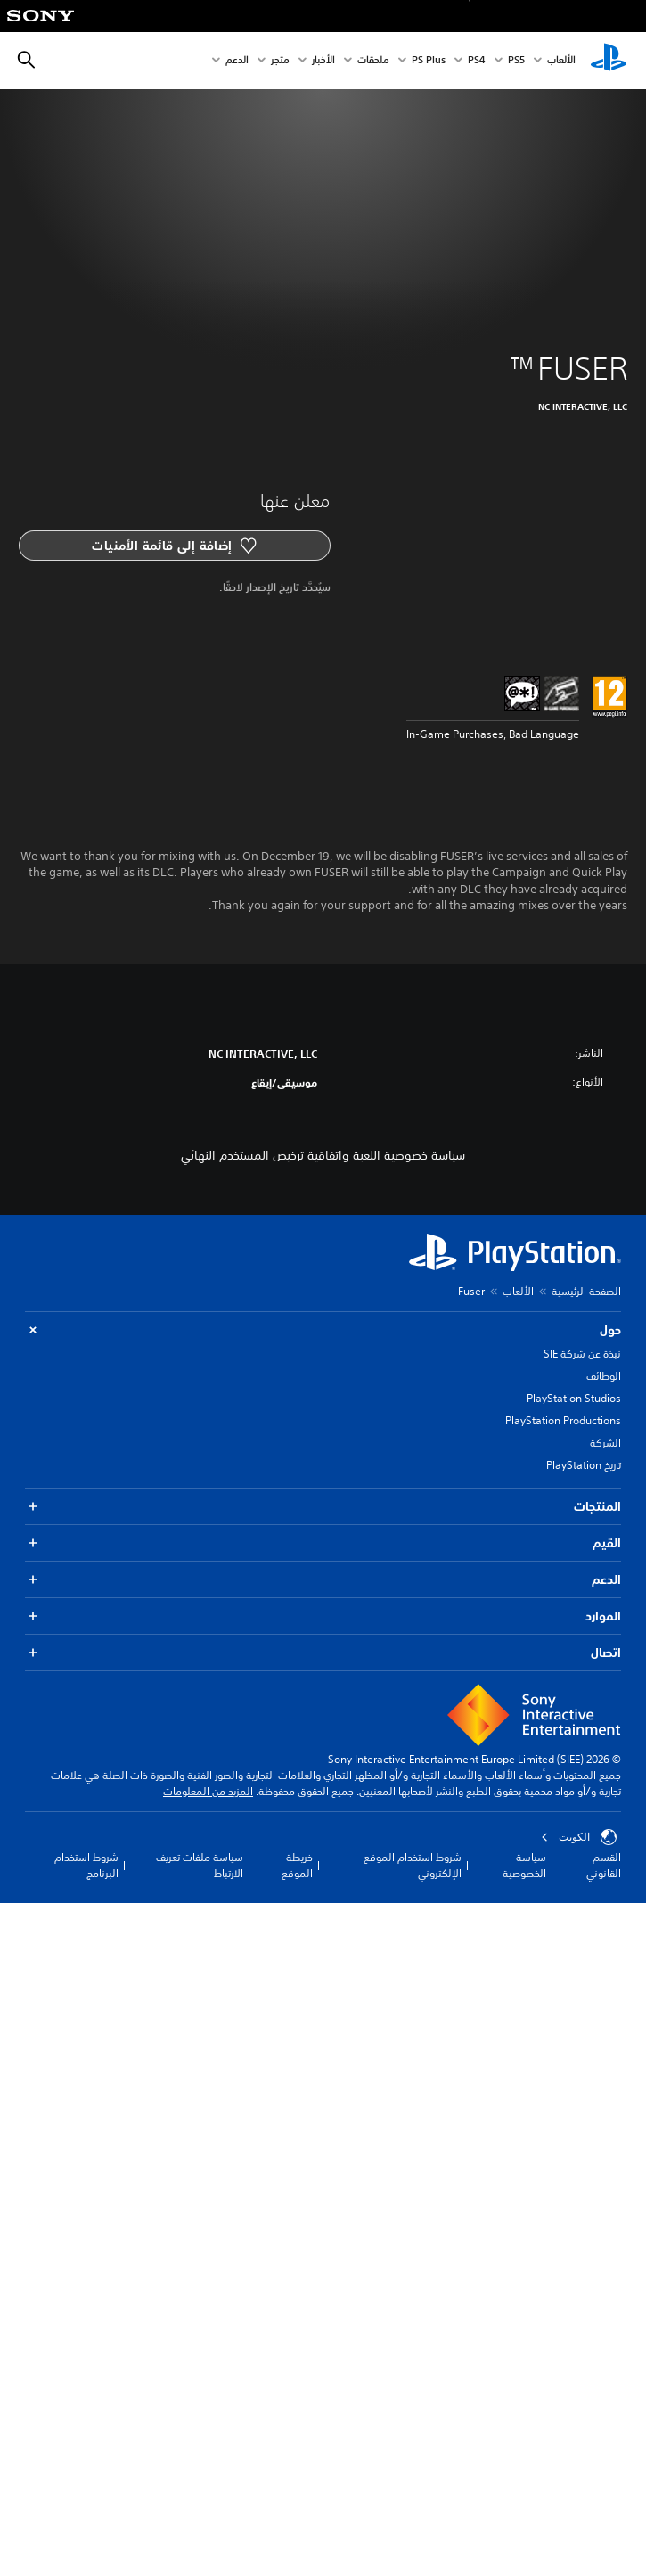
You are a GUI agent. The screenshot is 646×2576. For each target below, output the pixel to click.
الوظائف (603, 1375)
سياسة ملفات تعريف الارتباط (199, 1865)
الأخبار (323, 61)
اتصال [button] (323, 1653)
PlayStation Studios (574, 1398)
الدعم (237, 61)
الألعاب (561, 61)
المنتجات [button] (323, 1506)
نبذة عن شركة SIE (582, 1353)
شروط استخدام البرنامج (86, 1865)
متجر (280, 61)
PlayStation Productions (563, 1420)
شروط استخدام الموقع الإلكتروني (413, 1865)
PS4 (477, 61)
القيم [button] (323, 1543)
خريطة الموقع (297, 1865)
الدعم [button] (323, 1579)
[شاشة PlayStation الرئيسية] (608, 61)
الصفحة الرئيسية (586, 1291)
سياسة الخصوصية (524, 1865)
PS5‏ (516, 61)
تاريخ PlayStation (583, 1465)
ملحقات (373, 61)
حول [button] (323, 1330)
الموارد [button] (323, 1616)
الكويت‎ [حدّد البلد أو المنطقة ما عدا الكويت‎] (578, 1837)
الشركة (605, 1442)
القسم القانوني (603, 1865)
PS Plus (429, 61)
